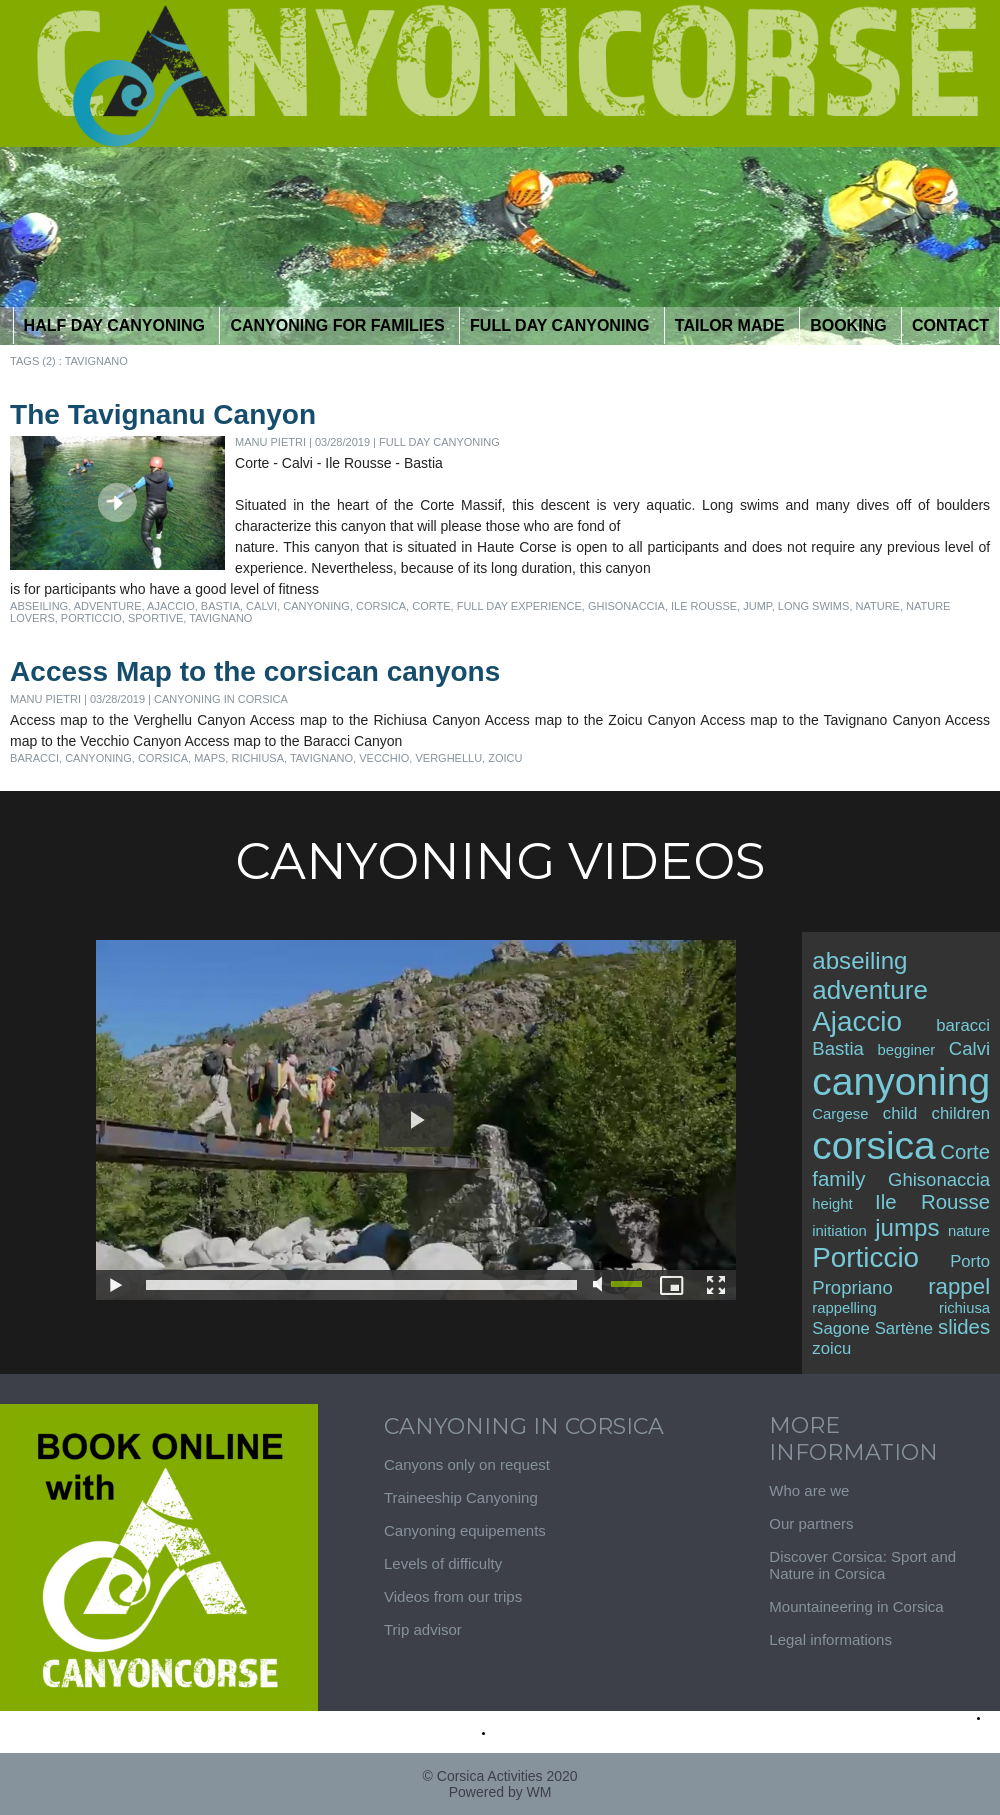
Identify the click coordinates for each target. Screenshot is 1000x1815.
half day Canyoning (117, 325)
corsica (381, 606)
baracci (34, 758)
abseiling (39, 606)
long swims (814, 606)
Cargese (840, 1114)
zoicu (505, 758)
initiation (839, 1231)
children (961, 1113)
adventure (108, 606)
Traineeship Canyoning (461, 1497)
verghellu (448, 758)
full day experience (519, 606)
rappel (959, 1286)
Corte (431, 606)
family (838, 1179)
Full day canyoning (562, 325)
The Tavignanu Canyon (163, 414)
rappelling (844, 1308)
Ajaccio (171, 606)
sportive (155, 618)
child (900, 1113)
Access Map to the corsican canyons (255, 671)
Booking (850, 325)
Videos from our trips (453, 1596)
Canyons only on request (467, 1464)
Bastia (220, 606)
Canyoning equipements (465, 1530)
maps (209, 758)
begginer (906, 1050)
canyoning (316, 606)
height (832, 1204)
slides (964, 1327)
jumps (907, 1227)
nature (878, 606)
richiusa (257, 758)
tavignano (220, 618)
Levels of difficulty (443, 1563)
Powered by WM (500, 1792)
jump (757, 606)
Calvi (261, 606)
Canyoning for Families (339, 325)
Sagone (841, 1328)
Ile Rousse (704, 606)
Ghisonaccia (626, 606)
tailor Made (732, 325)
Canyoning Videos (500, 861)
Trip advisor (423, 1629)
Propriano (852, 1287)
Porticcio (91, 618)
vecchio (384, 758)
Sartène (904, 1328)
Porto (970, 1261)
